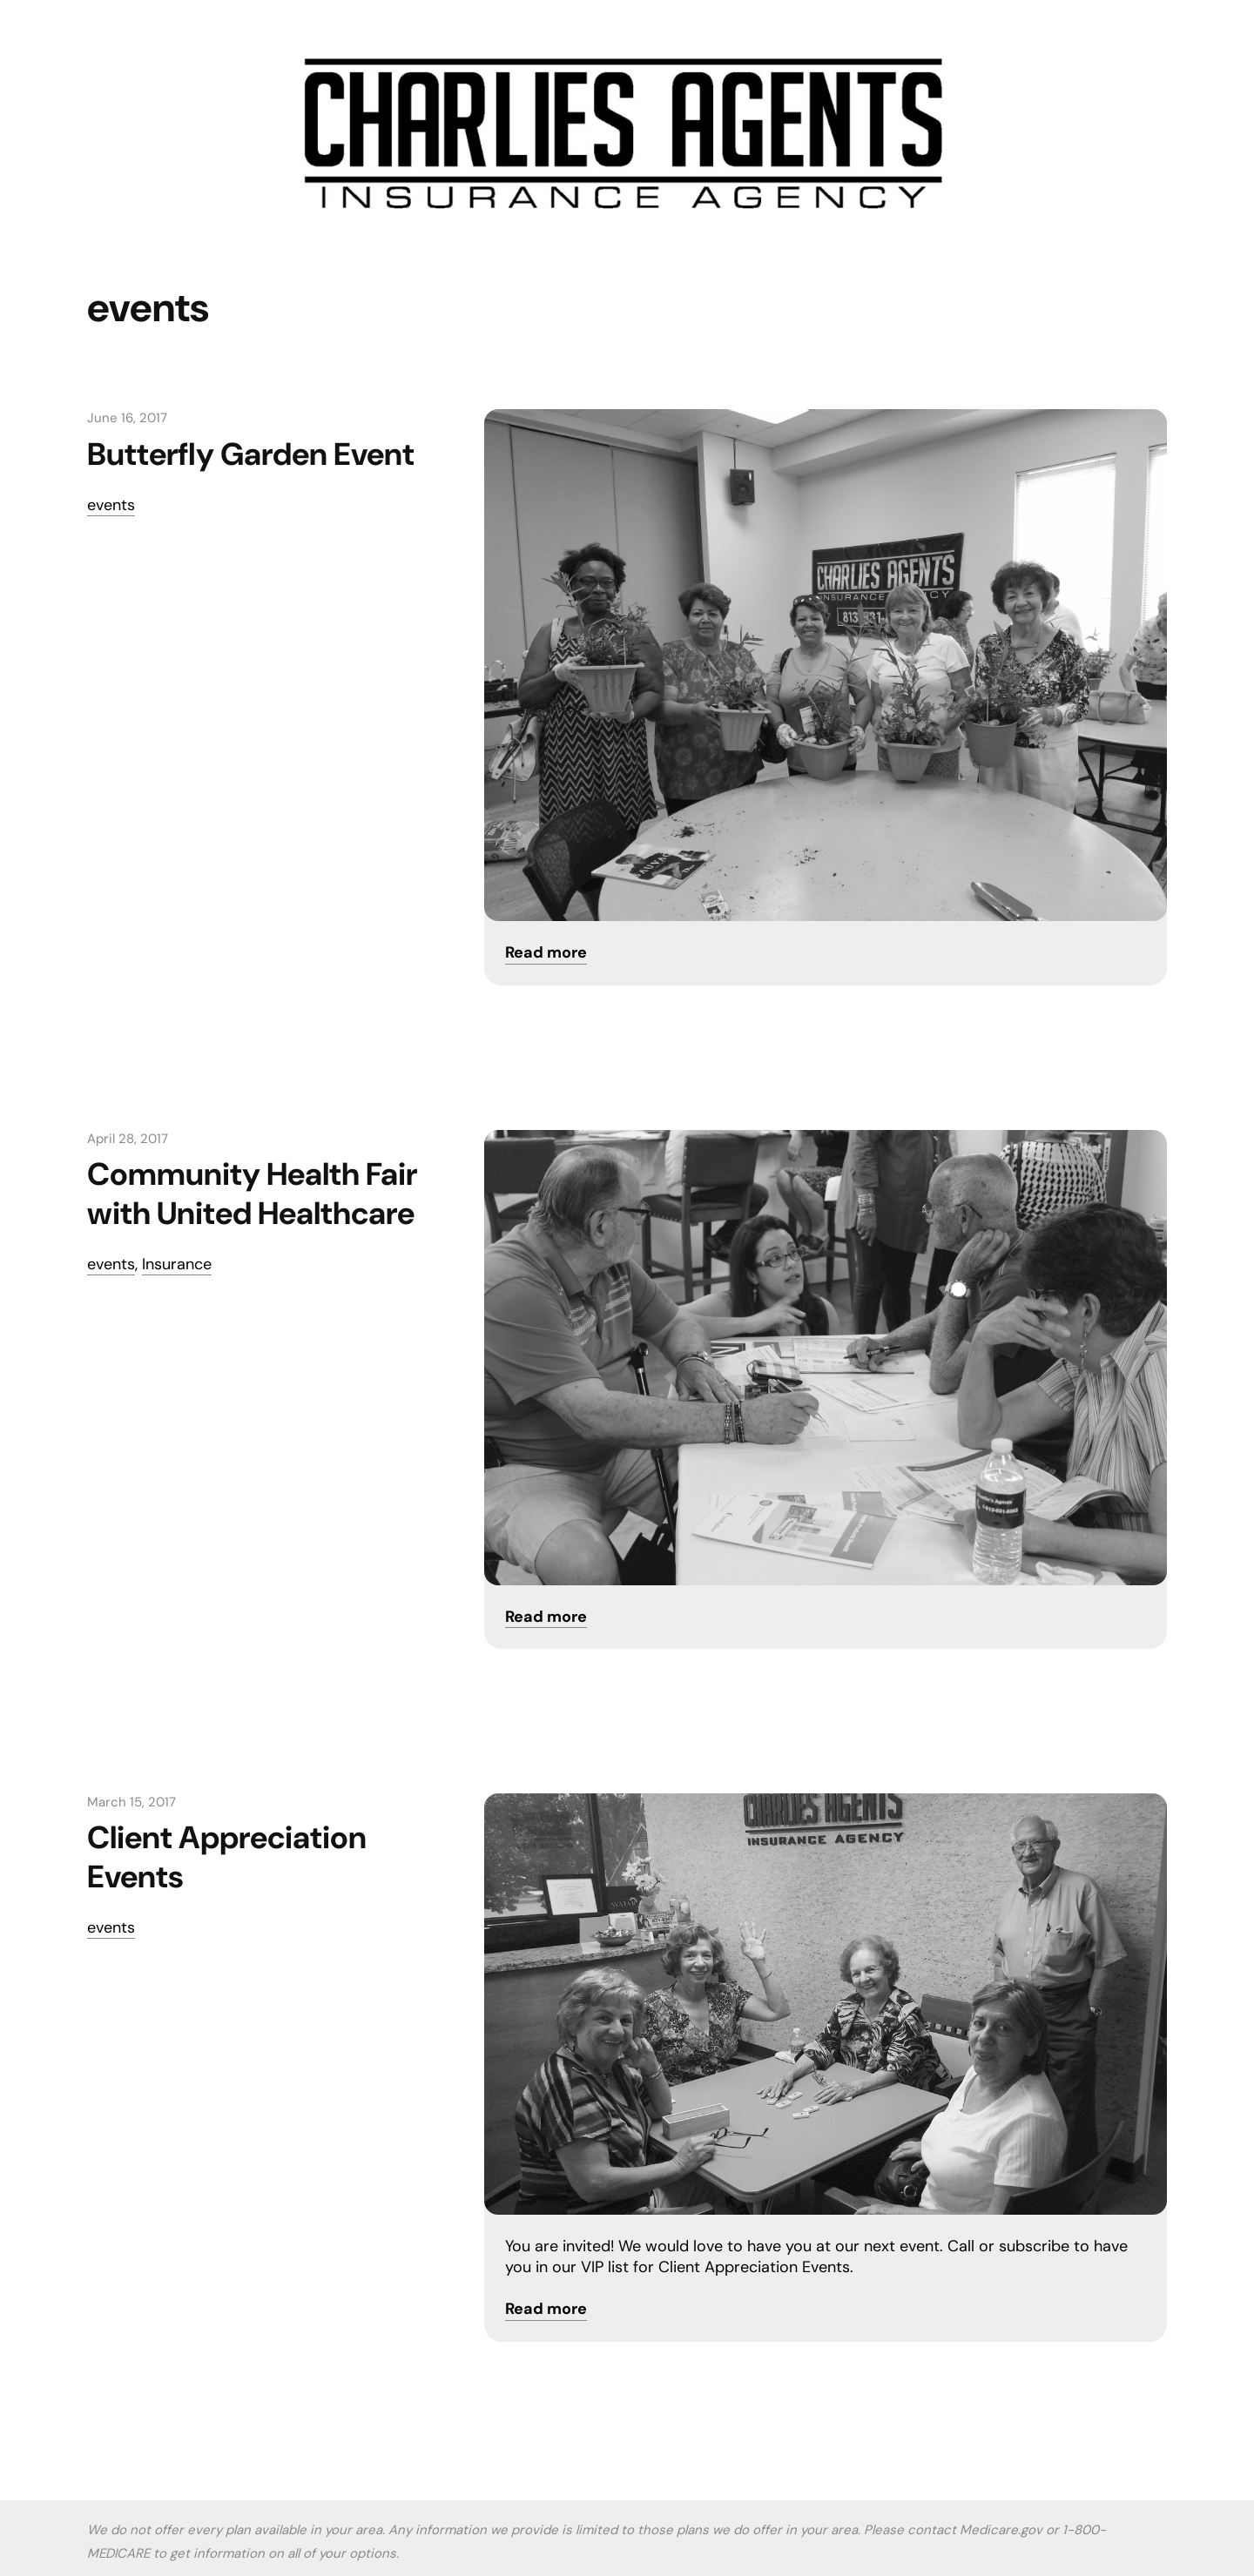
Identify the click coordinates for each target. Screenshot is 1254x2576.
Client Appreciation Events (227, 1857)
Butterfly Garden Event (251, 454)
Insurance (177, 1264)
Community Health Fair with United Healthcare (252, 1193)
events (111, 504)
